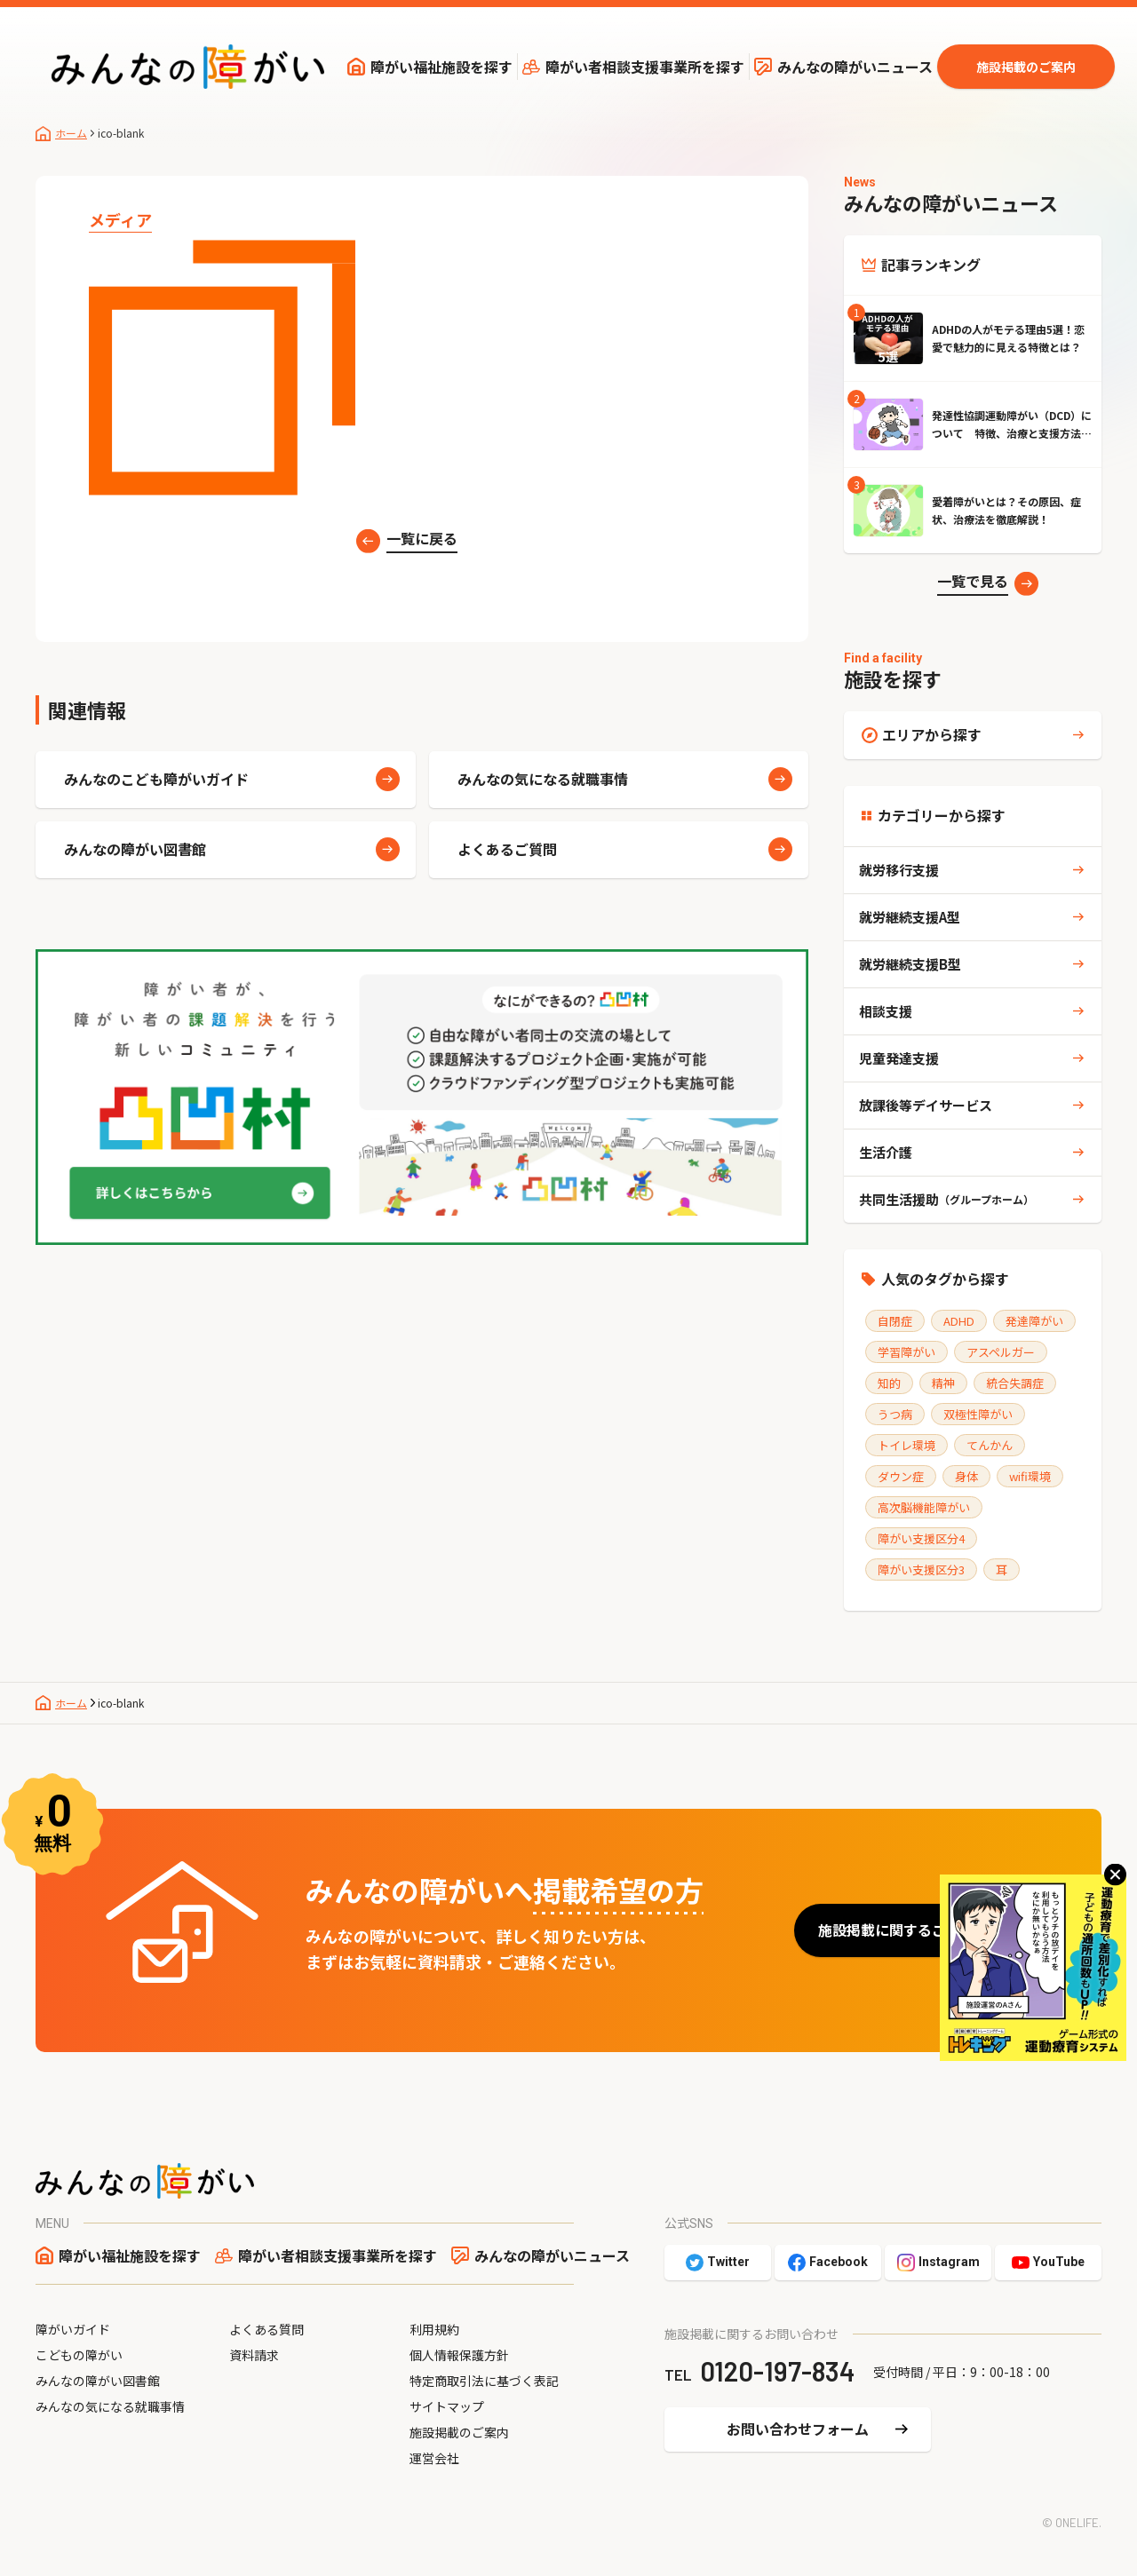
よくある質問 (266, 2329)
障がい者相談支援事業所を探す (644, 66)
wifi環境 (1030, 1476)
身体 (966, 1476)
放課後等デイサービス (925, 1105)
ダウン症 (901, 1476)
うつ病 (895, 1414)
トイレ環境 (906, 1445)
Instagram (949, 2262)
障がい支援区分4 (921, 1538)
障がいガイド (73, 2329)
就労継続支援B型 (910, 964)
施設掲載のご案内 (1026, 66)
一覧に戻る (421, 538)
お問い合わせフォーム (798, 2428)
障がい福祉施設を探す (441, 66)
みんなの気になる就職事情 (542, 778)
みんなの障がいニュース (855, 66)
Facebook (838, 2262)
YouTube (1059, 2262)
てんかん (989, 1445)
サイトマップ (446, 2406)
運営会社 (434, 2458)
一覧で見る (972, 580)
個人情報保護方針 (459, 2355)
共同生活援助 (946, 1199)
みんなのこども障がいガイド (156, 778)
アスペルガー (1000, 1351)
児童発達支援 (899, 1058)
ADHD (958, 1320)
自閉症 (895, 1320)
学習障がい (906, 1351)
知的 (889, 1383)
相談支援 (885, 1011)
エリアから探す (932, 734)
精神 (943, 1383)
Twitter (728, 2262)
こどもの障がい (79, 2355)
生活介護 (885, 1152)
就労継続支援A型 (909, 917)
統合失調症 (1015, 1383)
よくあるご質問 (507, 849)
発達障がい (1034, 1320)
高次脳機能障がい (924, 1507)
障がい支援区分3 (921, 1569)
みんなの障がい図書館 (135, 849)
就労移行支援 (899, 869)
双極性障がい (978, 1414)
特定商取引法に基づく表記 (484, 2381)
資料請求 (254, 2355)
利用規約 (434, 2329)
